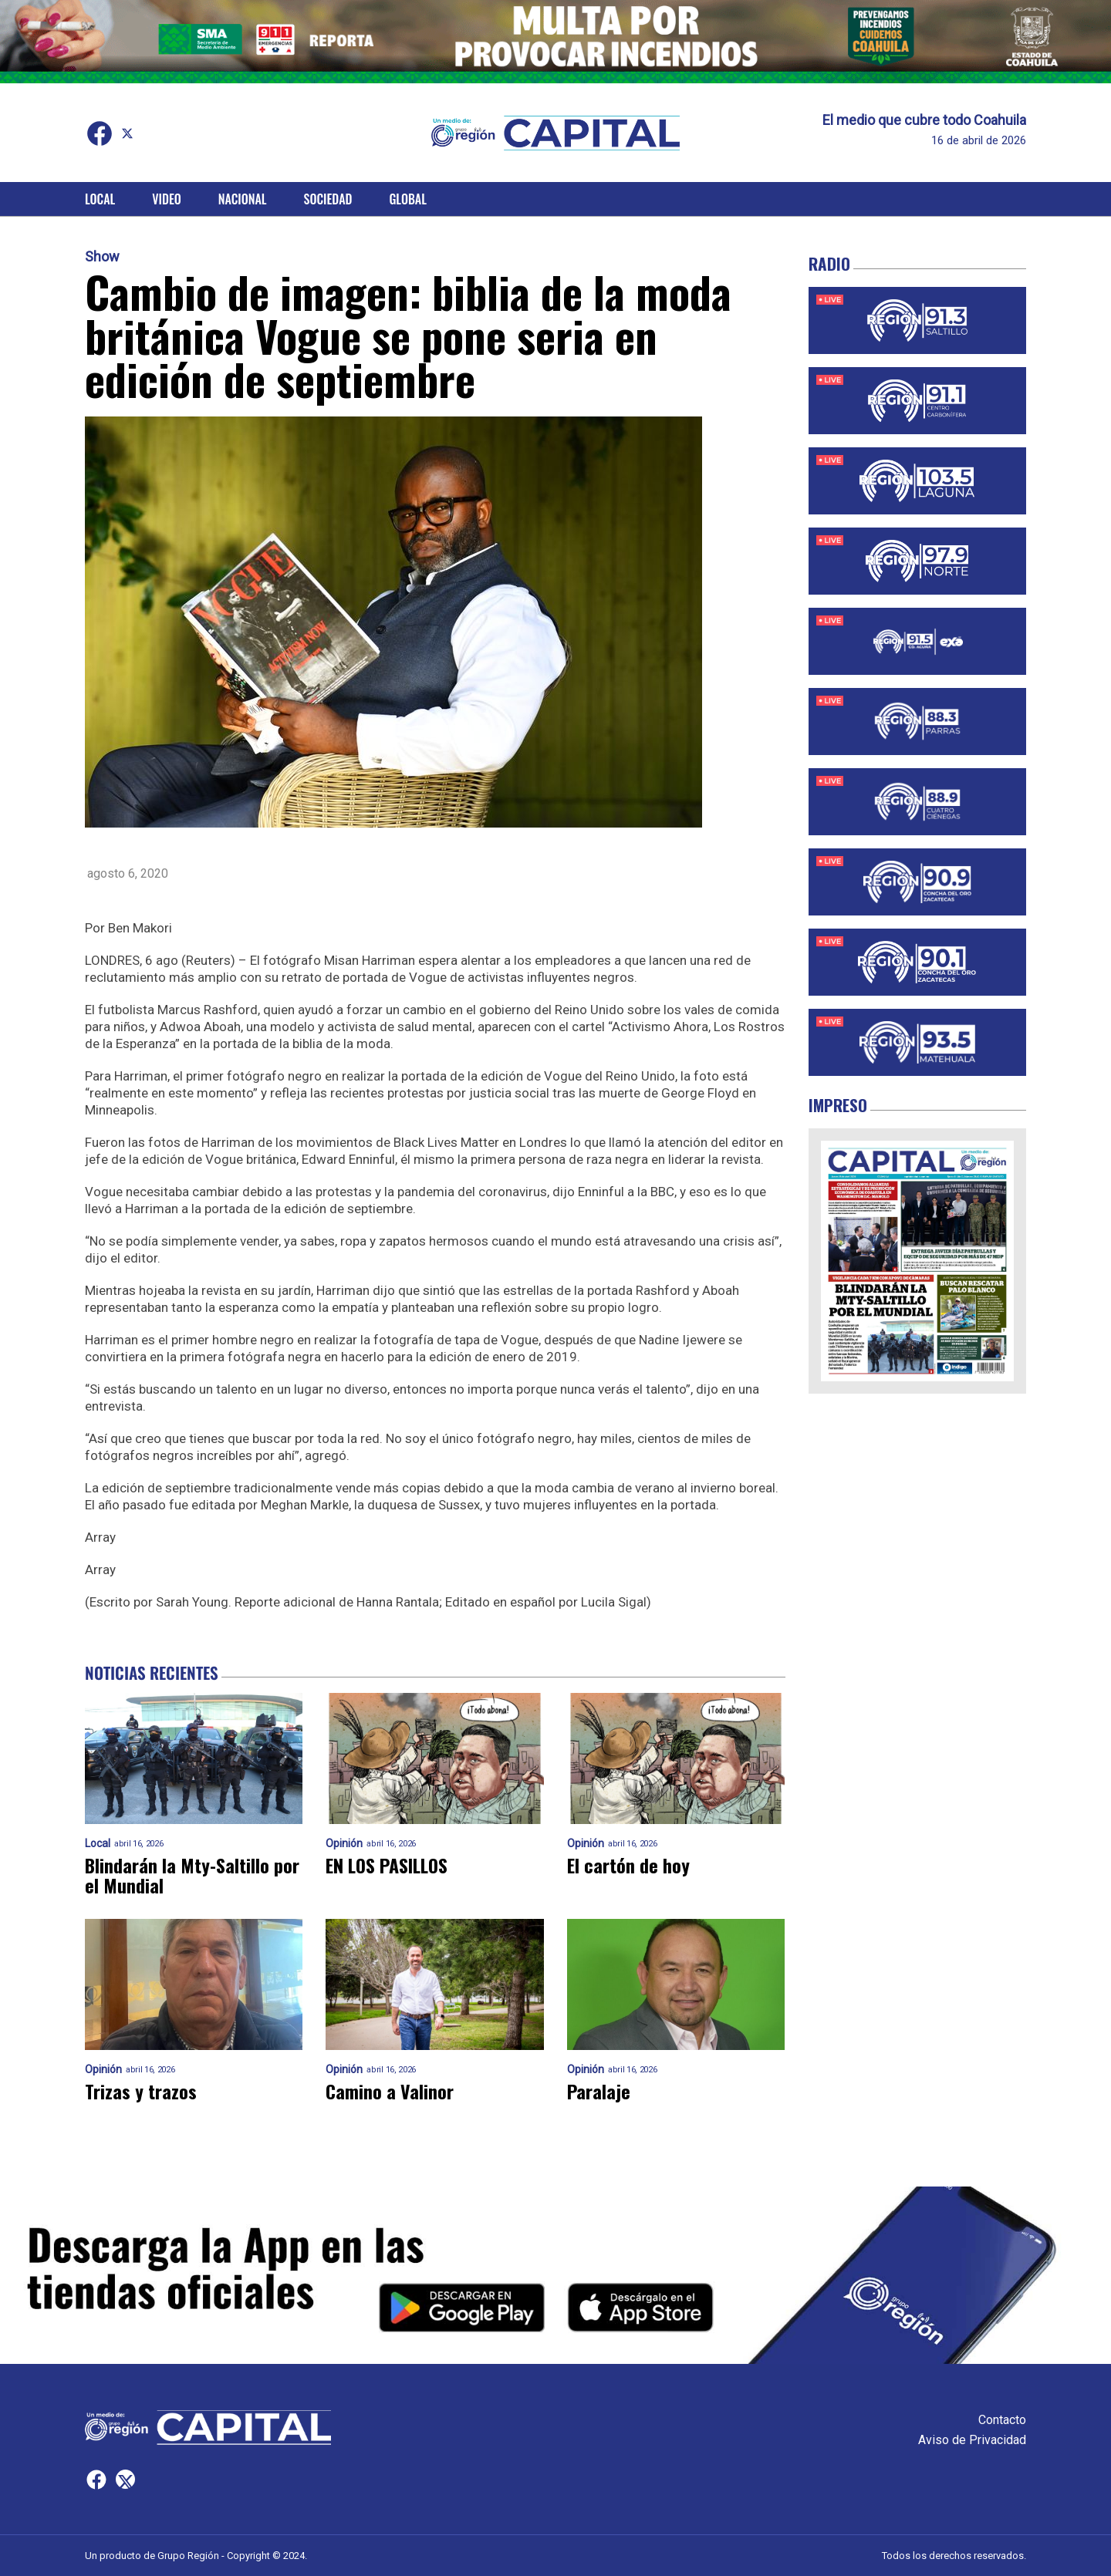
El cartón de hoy (628, 1866)
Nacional (242, 199)
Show (102, 257)
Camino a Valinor (390, 2092)
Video (166, 199)
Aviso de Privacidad (972, 2440)
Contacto (1002, 2419)
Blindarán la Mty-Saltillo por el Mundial (192, 1876)
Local (100, 199)
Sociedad (328, 199)
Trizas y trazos (141, 2092)
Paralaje (598, 2092)
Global (408, 199)
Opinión (344, 1843)
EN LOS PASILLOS (388, 1866)
